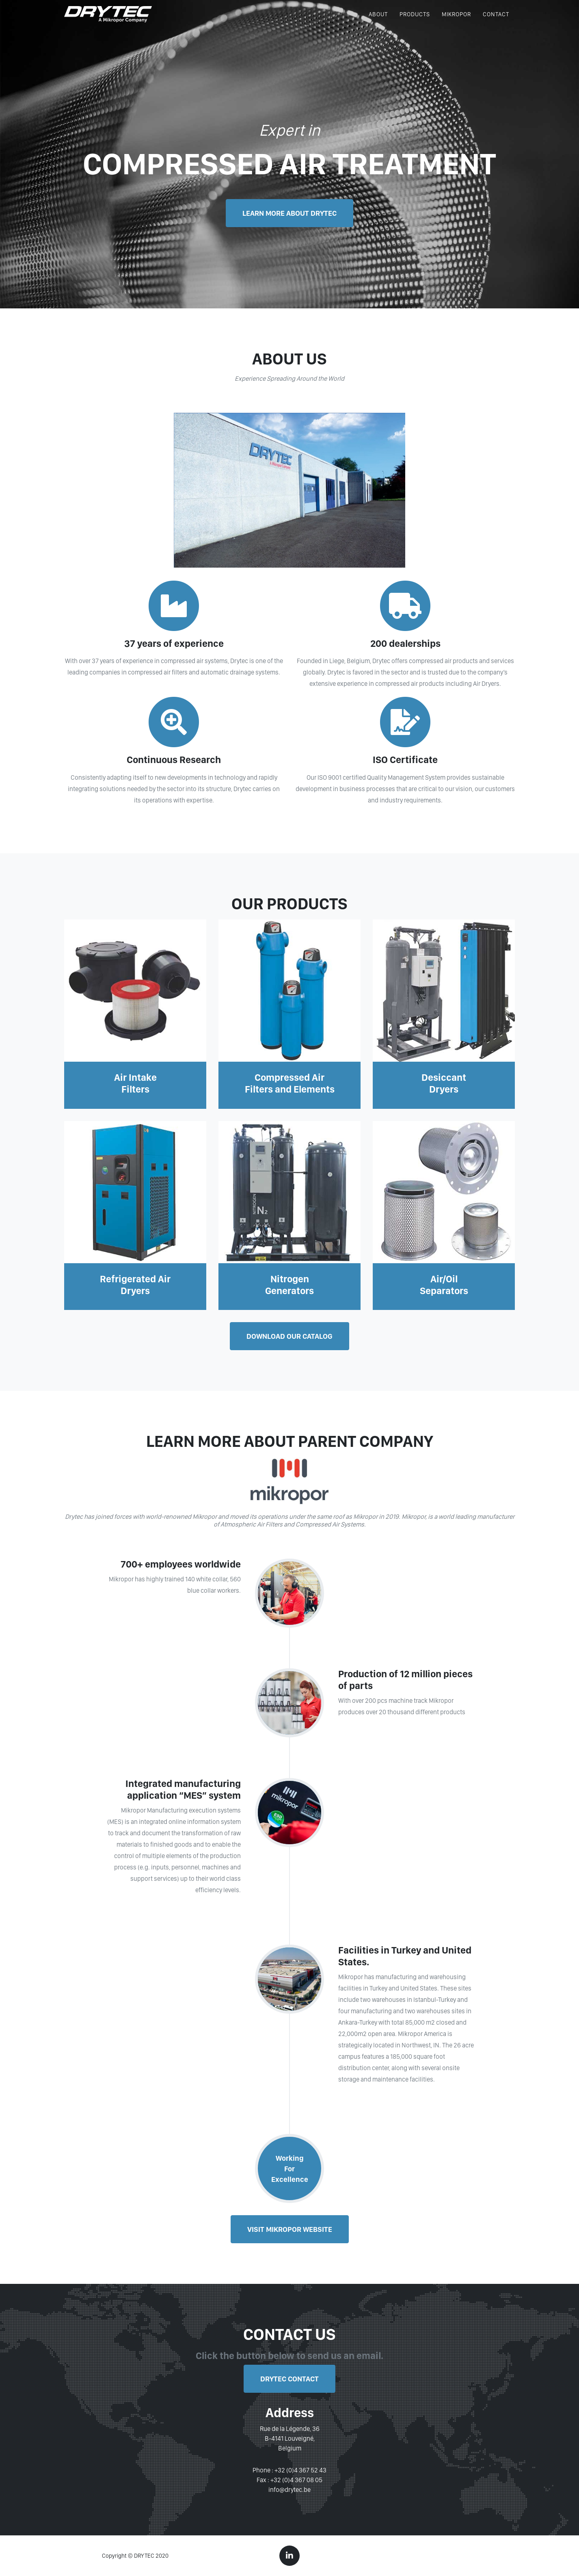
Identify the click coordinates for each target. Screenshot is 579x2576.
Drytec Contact (289, 2378)
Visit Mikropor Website (289, 2229)
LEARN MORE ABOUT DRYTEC (289, 213)
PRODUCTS (415, 20)
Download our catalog (289, 1336)
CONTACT (496, 20)
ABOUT (378, 20)
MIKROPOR (456, 20)
